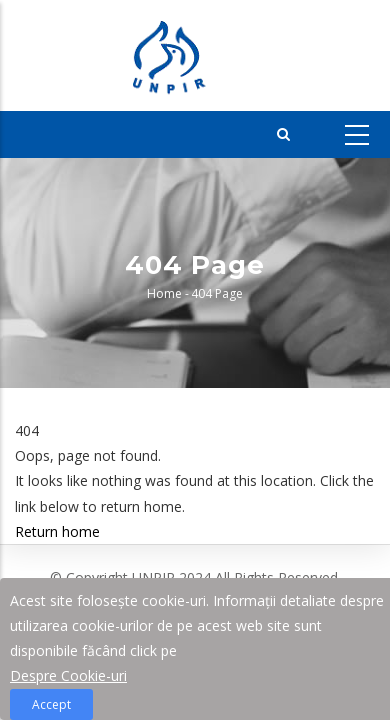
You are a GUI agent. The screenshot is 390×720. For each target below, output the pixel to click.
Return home (57, 531)
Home (164, 293)
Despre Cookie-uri (68, 678)
